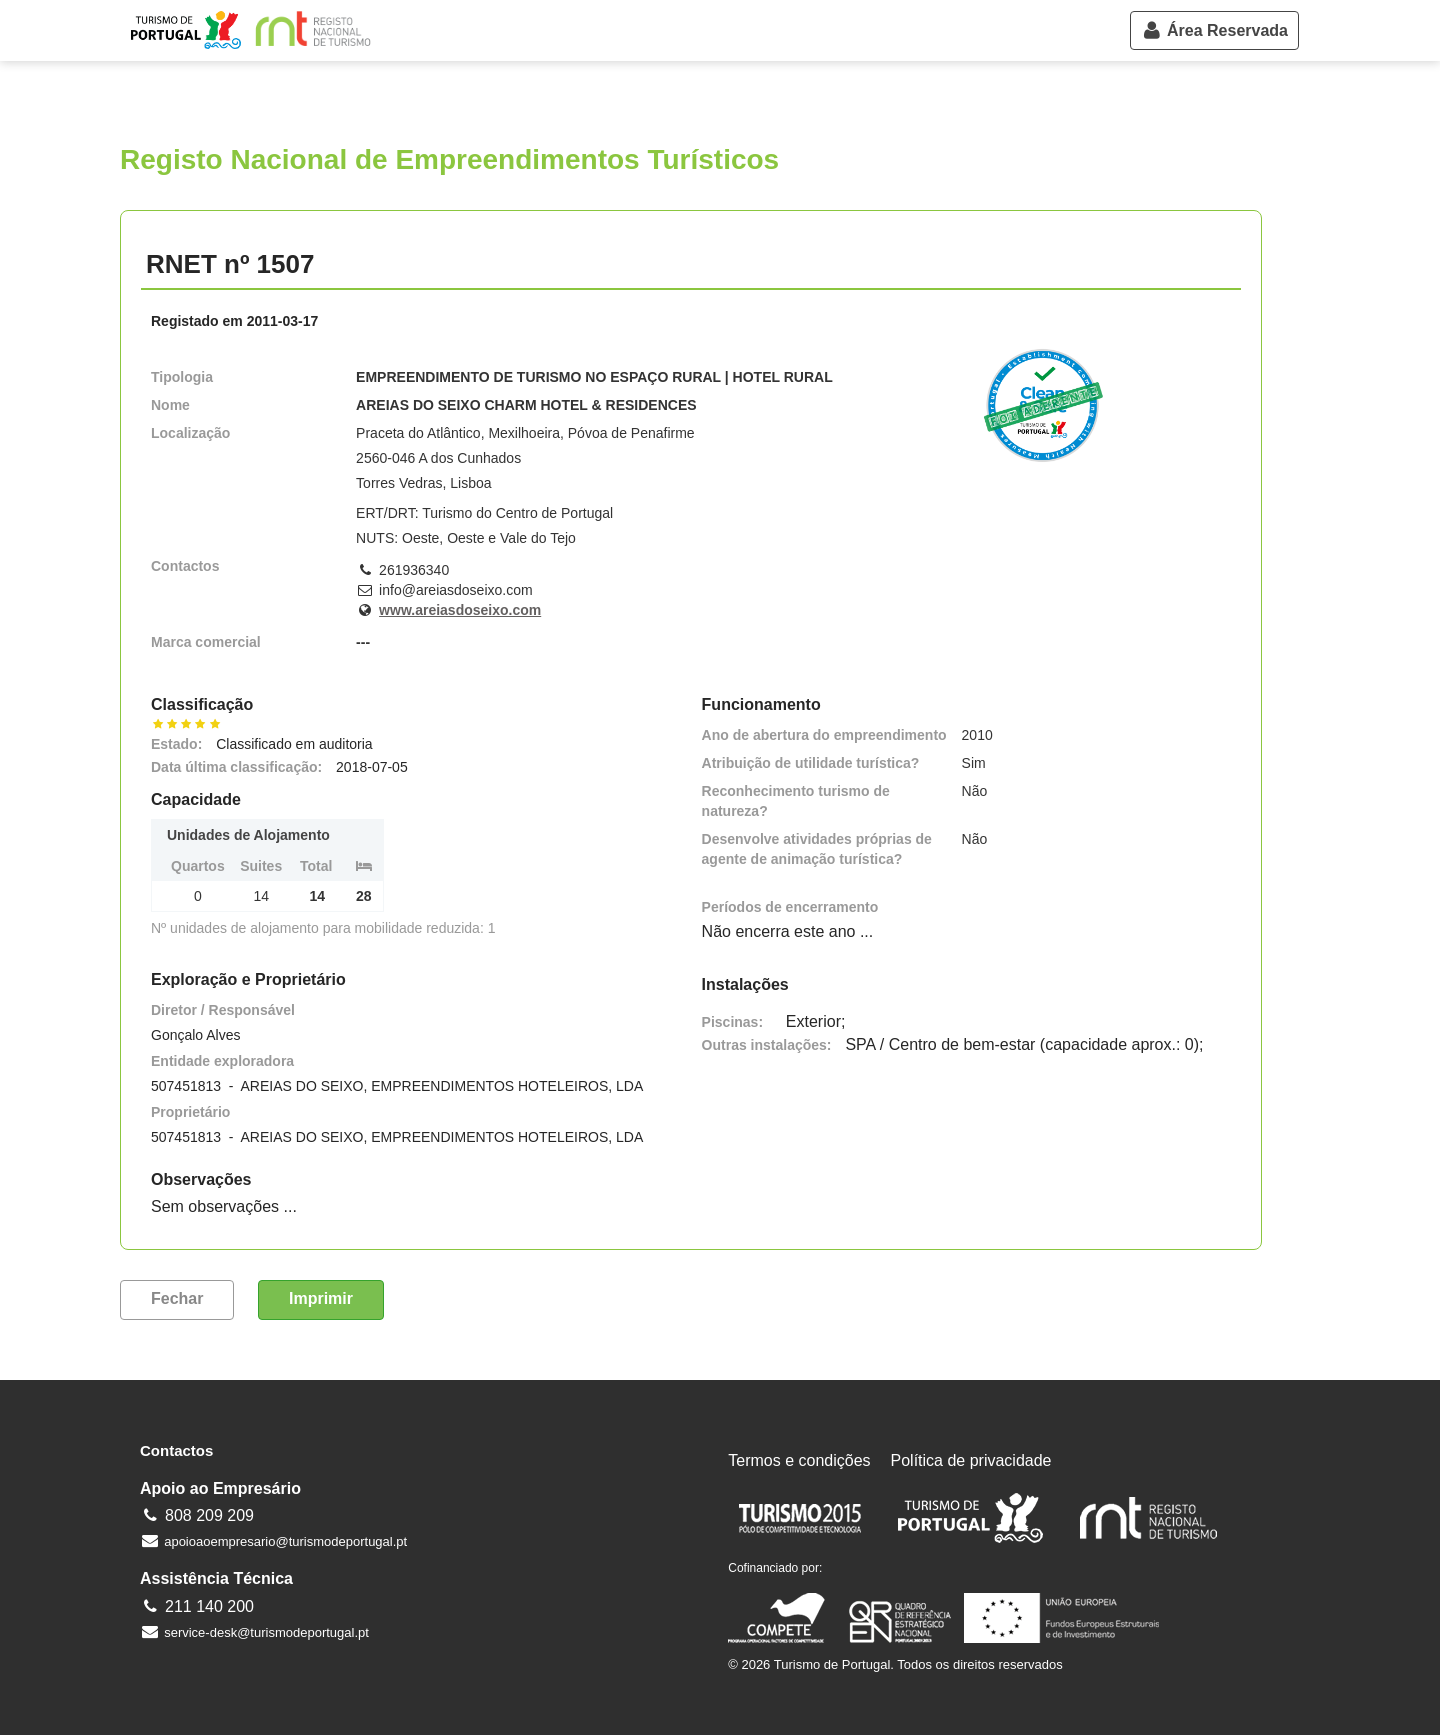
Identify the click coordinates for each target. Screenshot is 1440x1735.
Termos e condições (799, 1460)
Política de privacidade (971, 1460)
